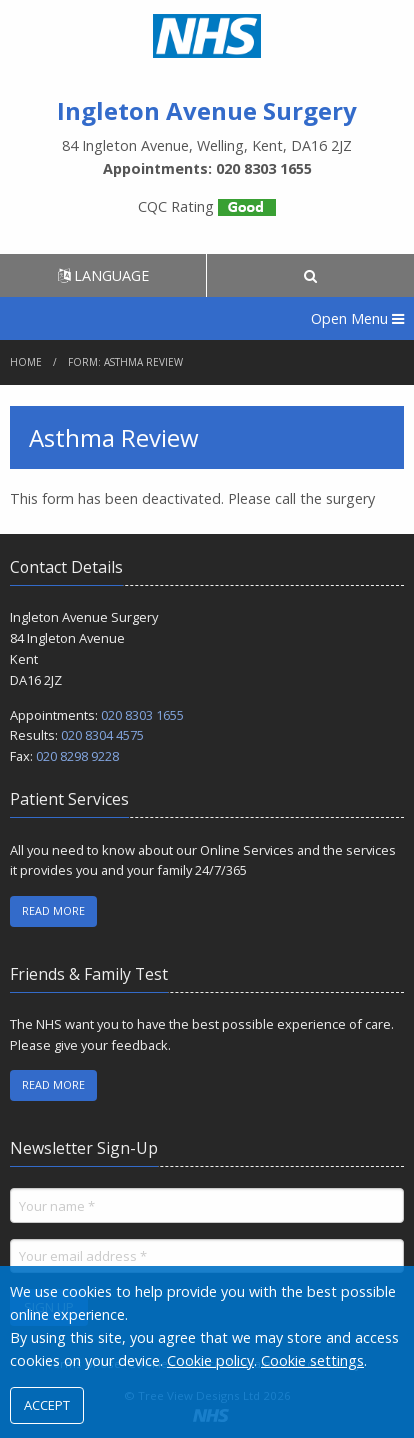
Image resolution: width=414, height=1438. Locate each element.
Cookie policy (210, 1360)
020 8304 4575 (102, 735)
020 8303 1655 (142, 715)
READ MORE (53, 910)
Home (26, 362)
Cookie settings (312, 1360)
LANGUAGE (103, 275)
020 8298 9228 (77, 756)
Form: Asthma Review (125, 362)
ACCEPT (47, 1405)
